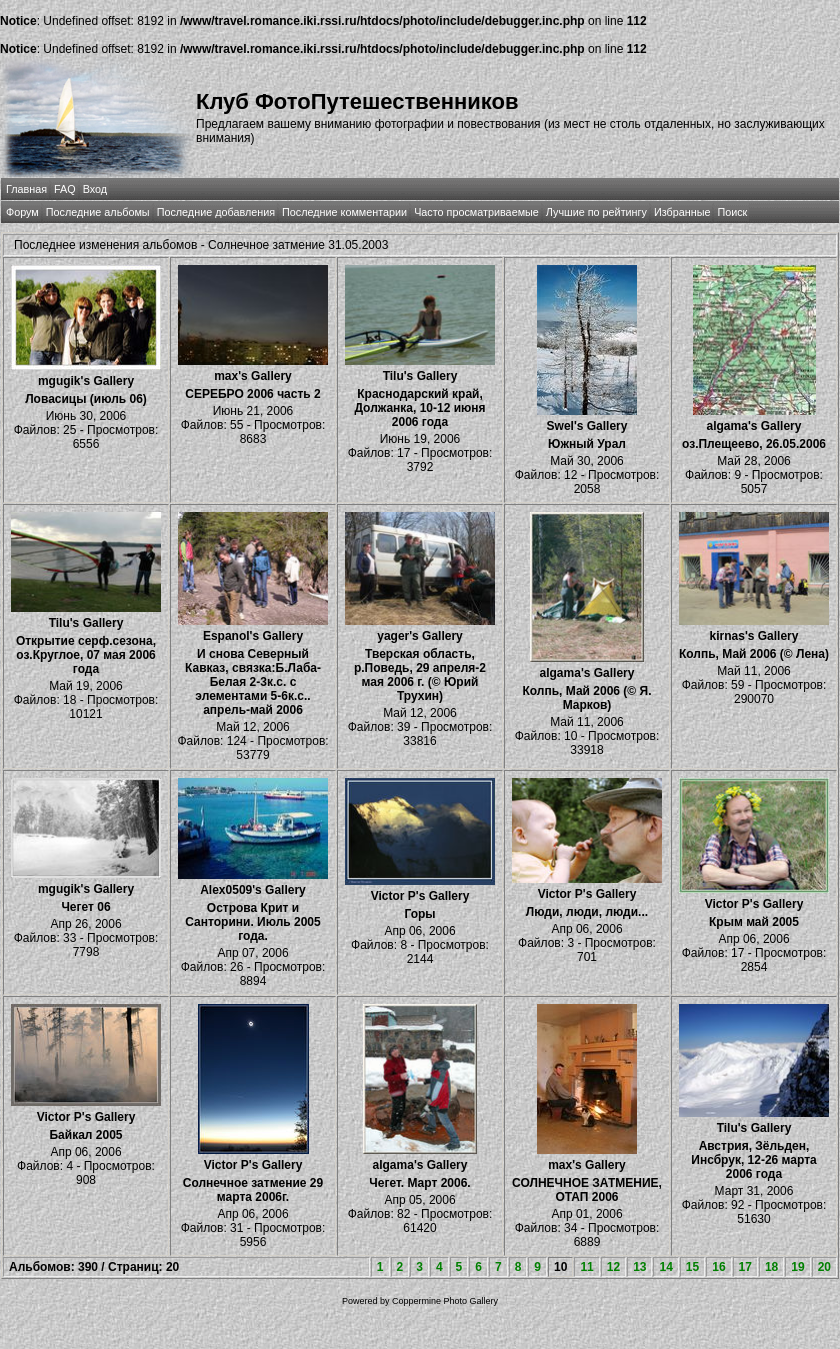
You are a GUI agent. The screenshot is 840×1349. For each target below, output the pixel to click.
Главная (26, 189)
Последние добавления (216, 212)
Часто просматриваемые (476, 212)
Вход (95, 189)
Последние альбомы (98, 212)
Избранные (682, 212)
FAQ (65, 189)
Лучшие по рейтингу (596, 212)
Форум (22, 212)
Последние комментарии (344, 212)
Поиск (732, 212)
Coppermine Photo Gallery (445, 1301)
